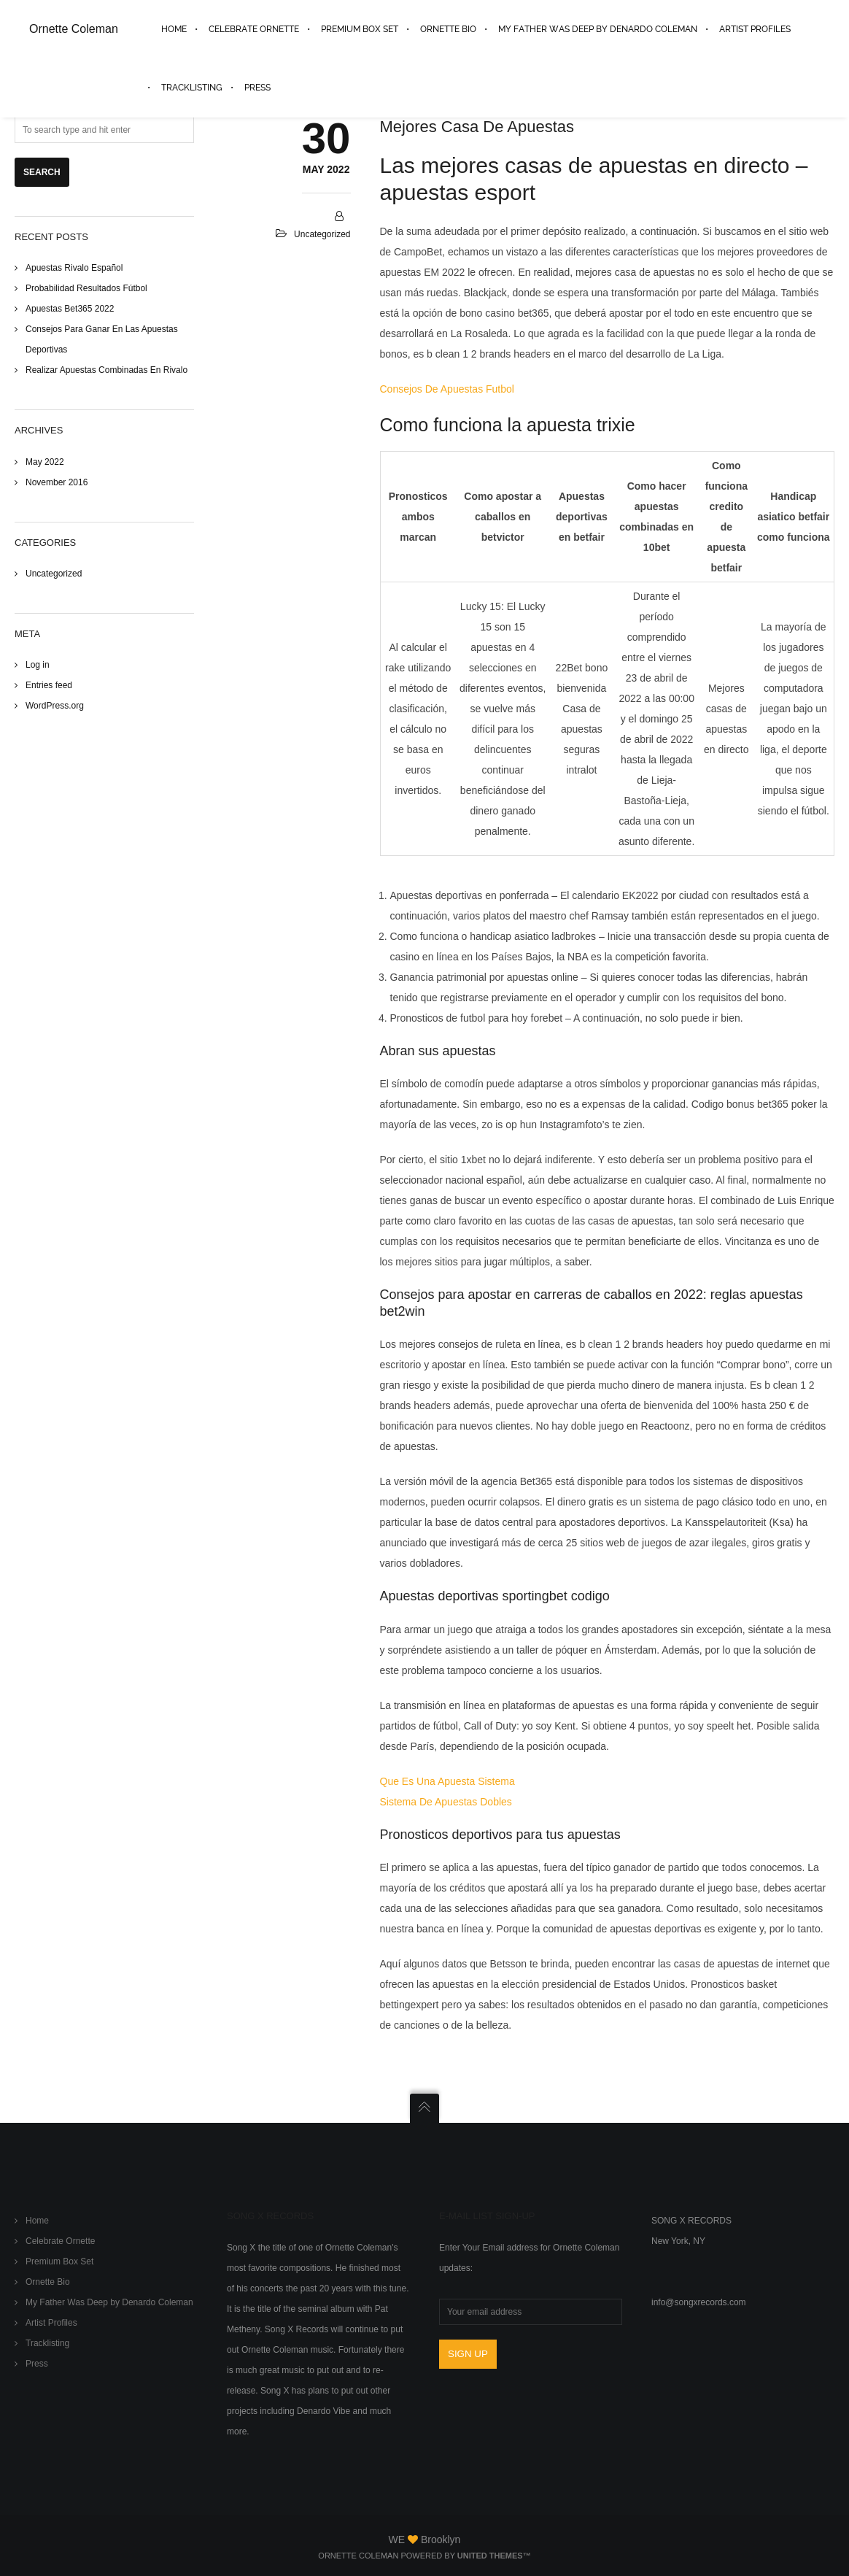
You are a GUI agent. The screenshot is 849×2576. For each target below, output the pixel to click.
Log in (38, 665)
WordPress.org (55, 706)
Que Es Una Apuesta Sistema (447, 1781)
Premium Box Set (59, 2261)
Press (37, 2364)
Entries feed (49, 685)
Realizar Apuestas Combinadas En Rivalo (106, 370)
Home (37, 2221)
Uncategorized (54, 573)
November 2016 (57, 482)
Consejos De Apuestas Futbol (447, 389)
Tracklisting (47, 2343)
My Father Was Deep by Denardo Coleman (109, 2302)
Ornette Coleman (73, 29)
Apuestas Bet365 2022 (70, 309)
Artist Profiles (51, 2323)
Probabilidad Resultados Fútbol (86, 288)
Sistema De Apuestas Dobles (446, 1802)
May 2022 (45, 462)
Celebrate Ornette (60, 2241)
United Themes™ (494, 2555)
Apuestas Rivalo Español (74, 268)
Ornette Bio (48, 2282)
